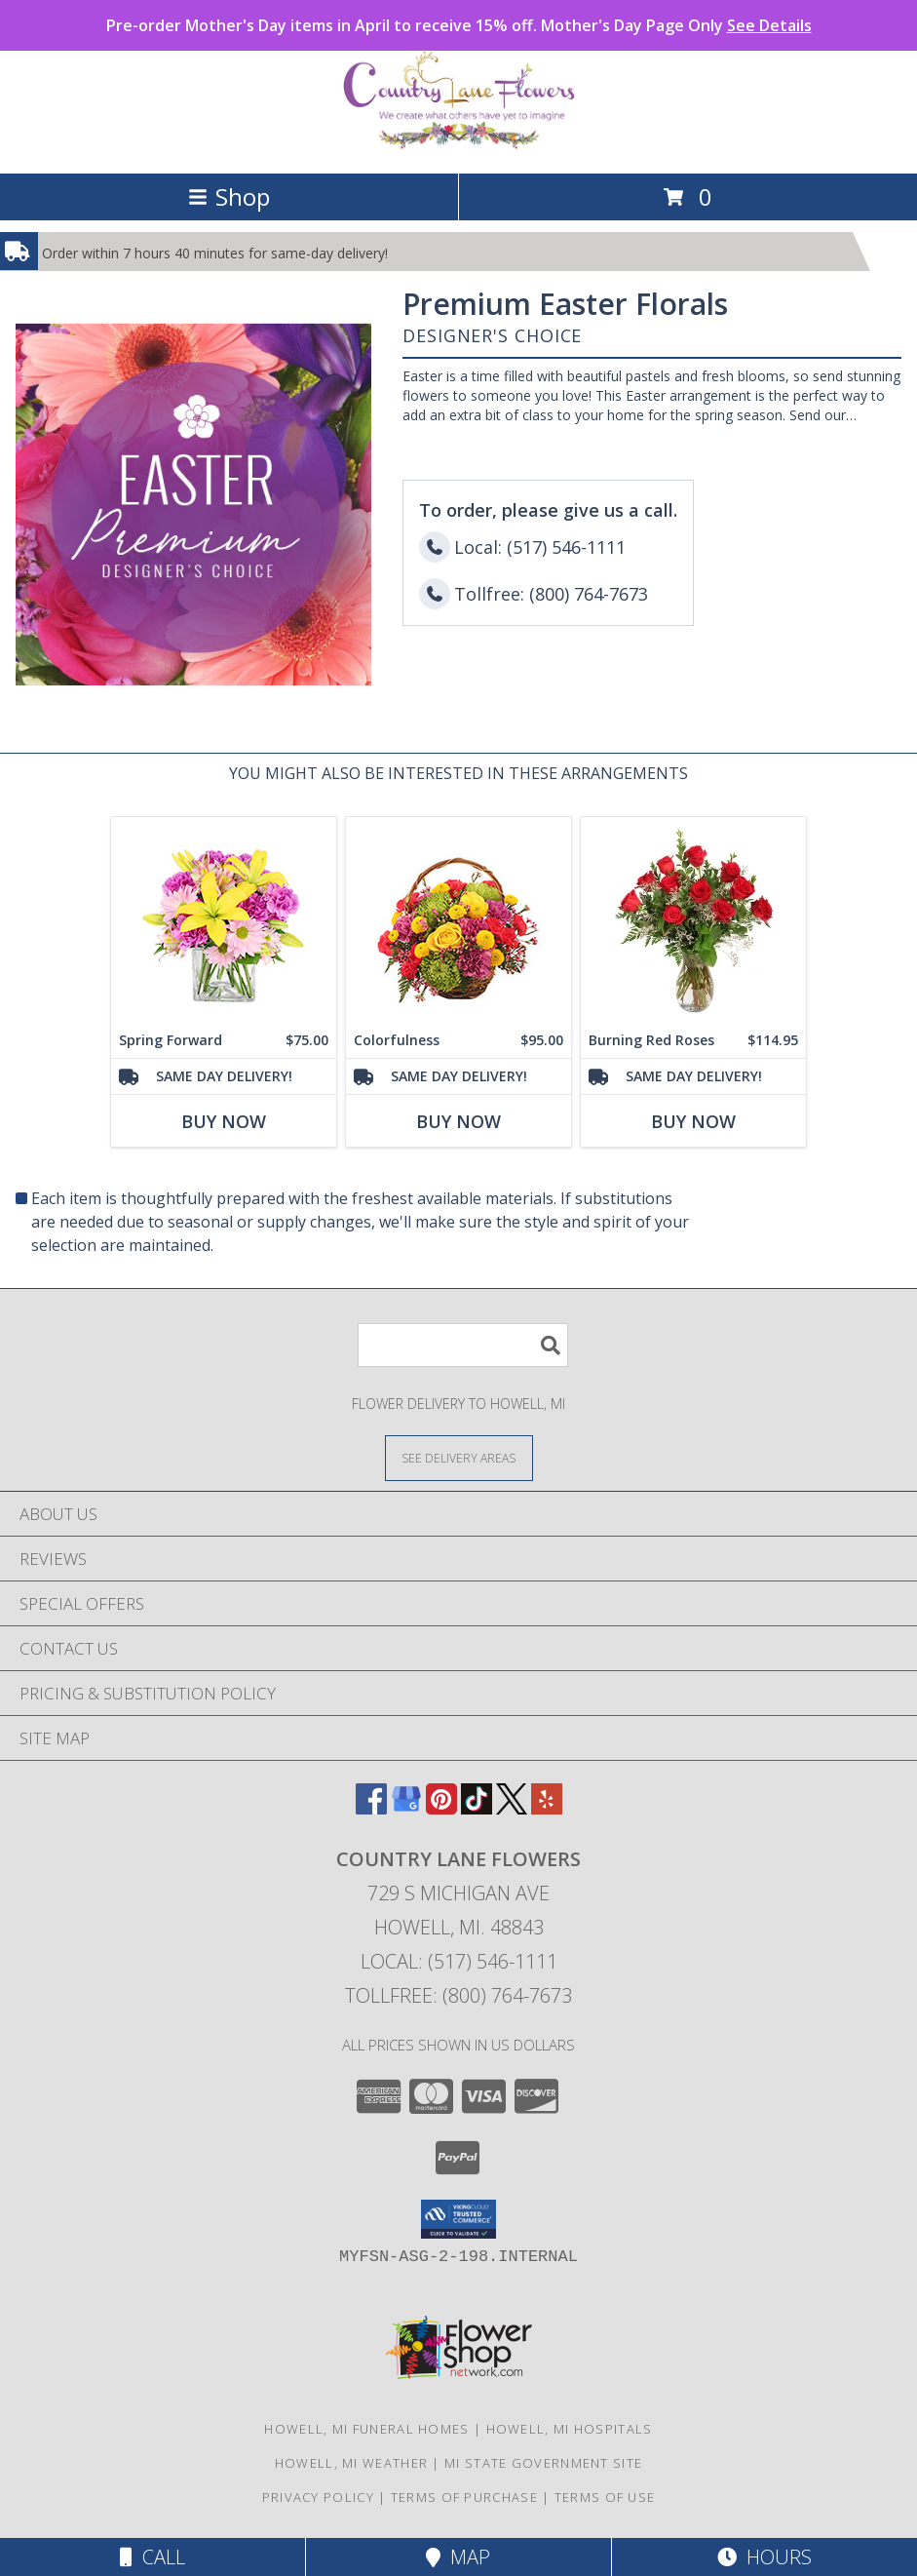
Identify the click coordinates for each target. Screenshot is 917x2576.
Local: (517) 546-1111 (459, 1961)
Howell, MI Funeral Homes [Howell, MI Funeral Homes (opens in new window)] (366, 2429)
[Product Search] (463, 1345)
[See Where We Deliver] (459, 1457)
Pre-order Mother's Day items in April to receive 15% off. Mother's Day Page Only (459, 25)
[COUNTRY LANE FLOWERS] (459, 145)
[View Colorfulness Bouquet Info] (458, 920)
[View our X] (511, 1808)
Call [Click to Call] (152, 2557)
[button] (458, 2219)
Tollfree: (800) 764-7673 (458, 1995)
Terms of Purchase (464, 2497)
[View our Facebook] (371, 1808)
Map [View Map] (458, 2557)
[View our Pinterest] (441, 1808)
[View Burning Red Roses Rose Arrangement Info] (693, 920)
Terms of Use (605, 2497)
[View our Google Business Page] (406, 1808)
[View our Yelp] (546, 1808)
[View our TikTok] (476, 1808)
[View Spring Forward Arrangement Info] (223, 920)
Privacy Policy (318, 2497)
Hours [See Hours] (764, 2557)
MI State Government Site (543, 2463)
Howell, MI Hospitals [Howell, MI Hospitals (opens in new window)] (569, 2429)
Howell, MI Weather (351, 2463)
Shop (229, 196)
